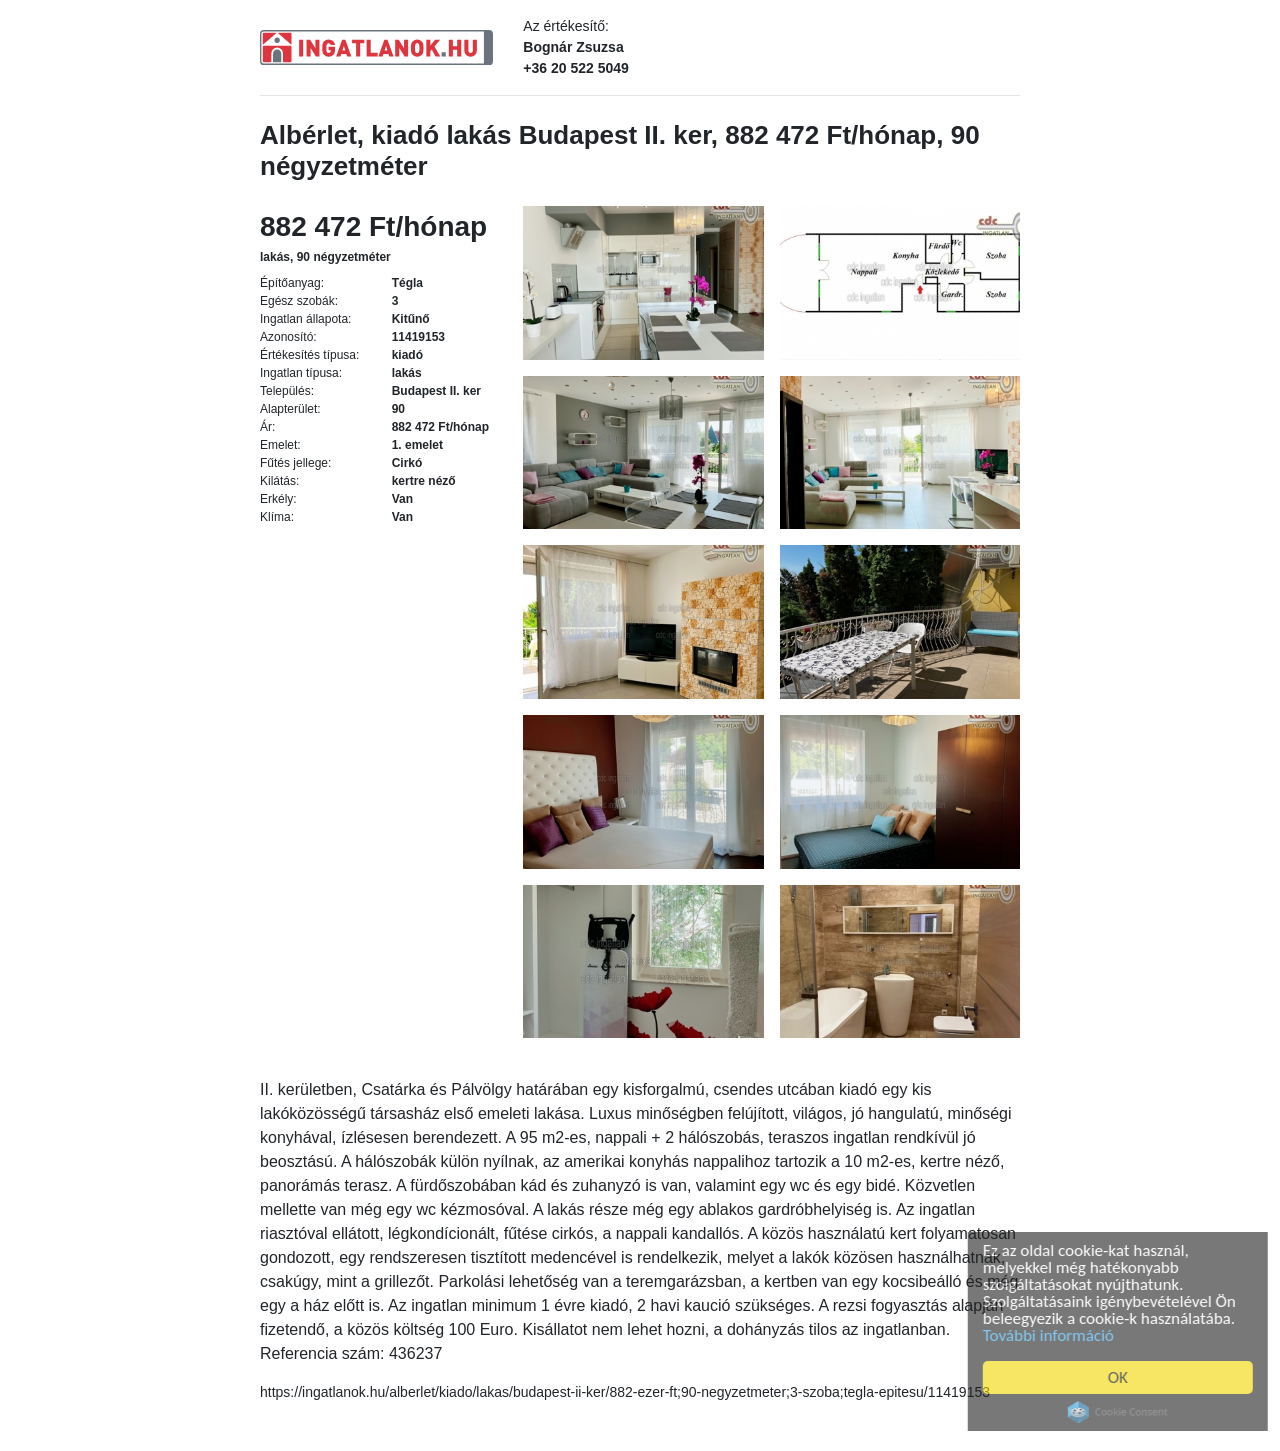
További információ (1052, 1335)
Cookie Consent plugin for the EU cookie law (1122, 1412)
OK (1122, 1377)
